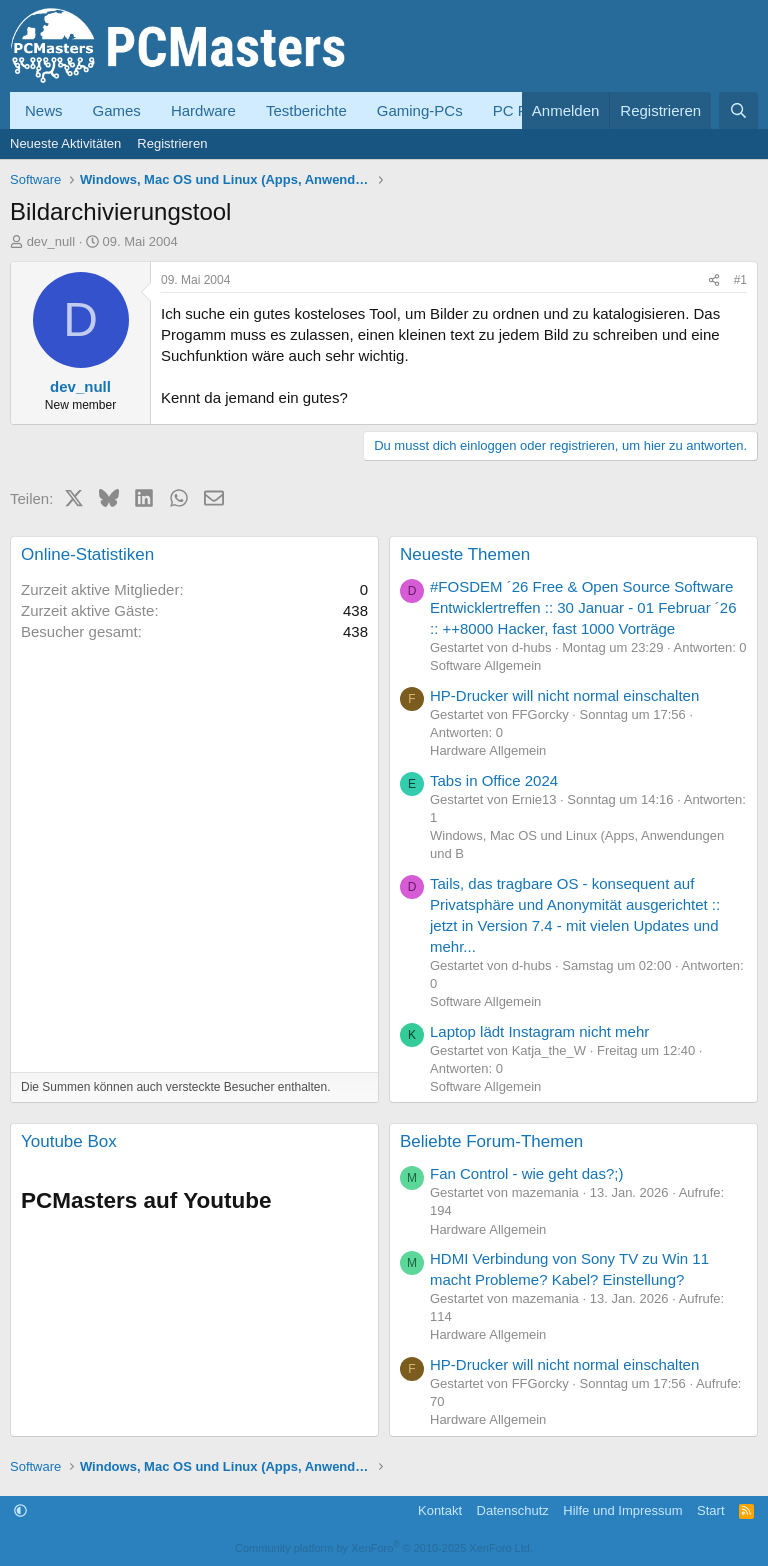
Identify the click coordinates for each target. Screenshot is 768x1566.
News (44, 110)
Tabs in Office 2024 (494, 780)
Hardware (203, 110)
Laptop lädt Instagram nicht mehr (539, 1031)
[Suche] (738, 110)
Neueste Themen (465, 554)
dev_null (51, 241)
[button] (20, 1510)
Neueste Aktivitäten (65, 143)
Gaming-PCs (420, 110)
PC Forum (527, 110)
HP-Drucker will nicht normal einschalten (564, 695)
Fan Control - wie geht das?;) (526, 1173)
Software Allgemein (485, 665)
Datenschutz (513, 1510)
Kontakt (440, 1510)
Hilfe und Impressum (622, 1510)
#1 (740, 280)
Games (117, 110)
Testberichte (306, 110)
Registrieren (172, 143)
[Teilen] (714, 280)
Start (710, 1510)
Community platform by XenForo (384, 1548)
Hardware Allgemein (488, 750)
